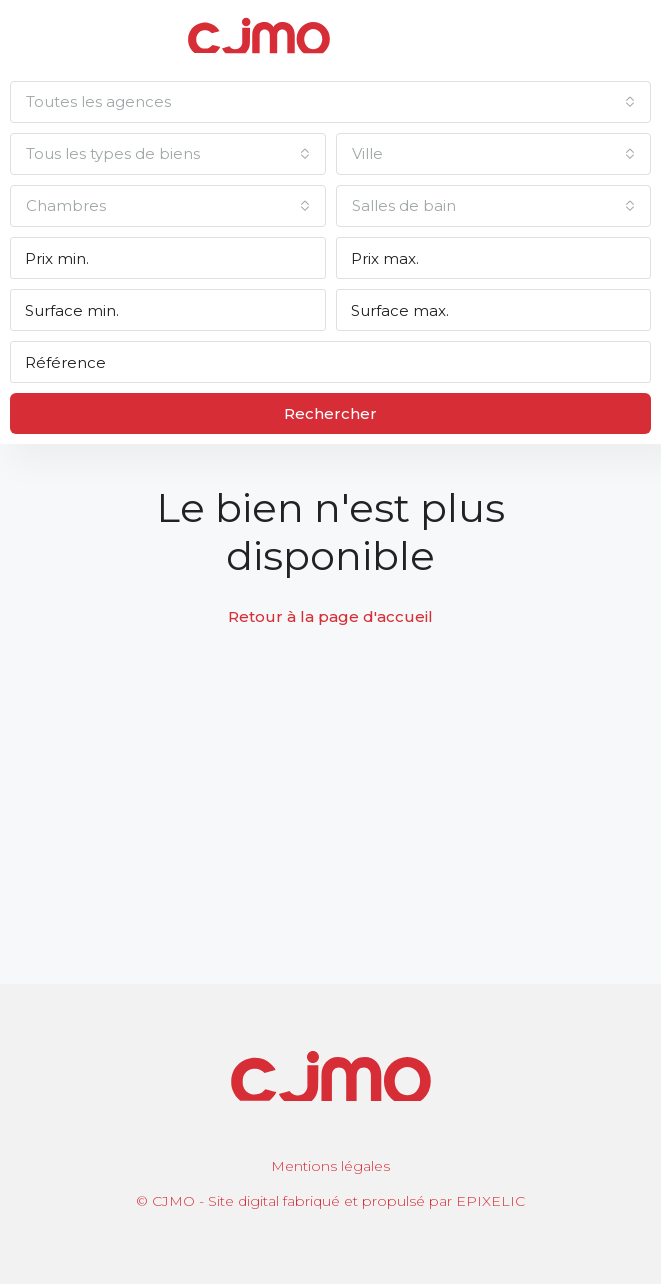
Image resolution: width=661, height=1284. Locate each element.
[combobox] (330, 102)
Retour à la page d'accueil (330, 616)
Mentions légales (330, 1166)
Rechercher (330, 413)
